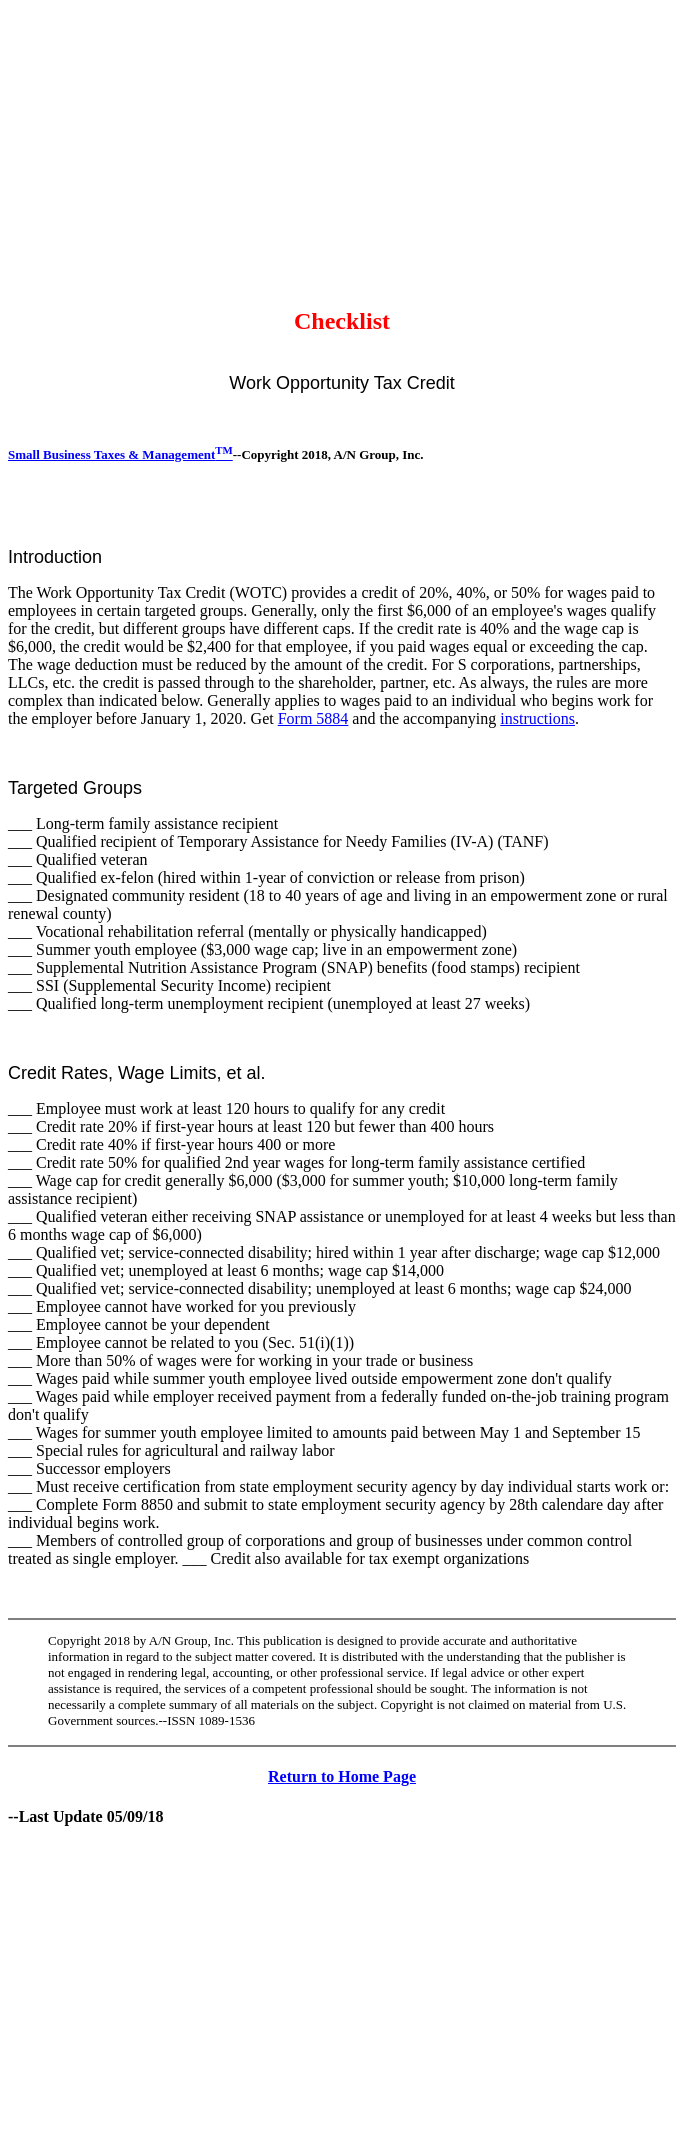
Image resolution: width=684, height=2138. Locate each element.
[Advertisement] (346, 148)
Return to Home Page (342, 1776)
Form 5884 (313, 718)
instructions (537, 718)
